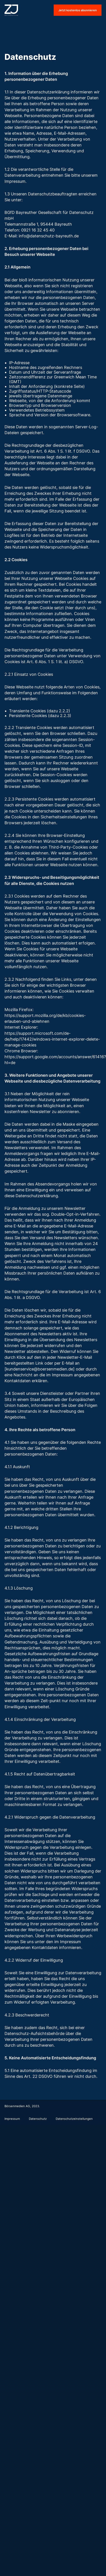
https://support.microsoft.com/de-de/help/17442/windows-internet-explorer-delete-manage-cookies (52, 1039)
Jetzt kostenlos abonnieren (77, 10)
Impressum (15, 181)
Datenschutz (38, 2118)
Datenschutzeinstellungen (74, 2118)
